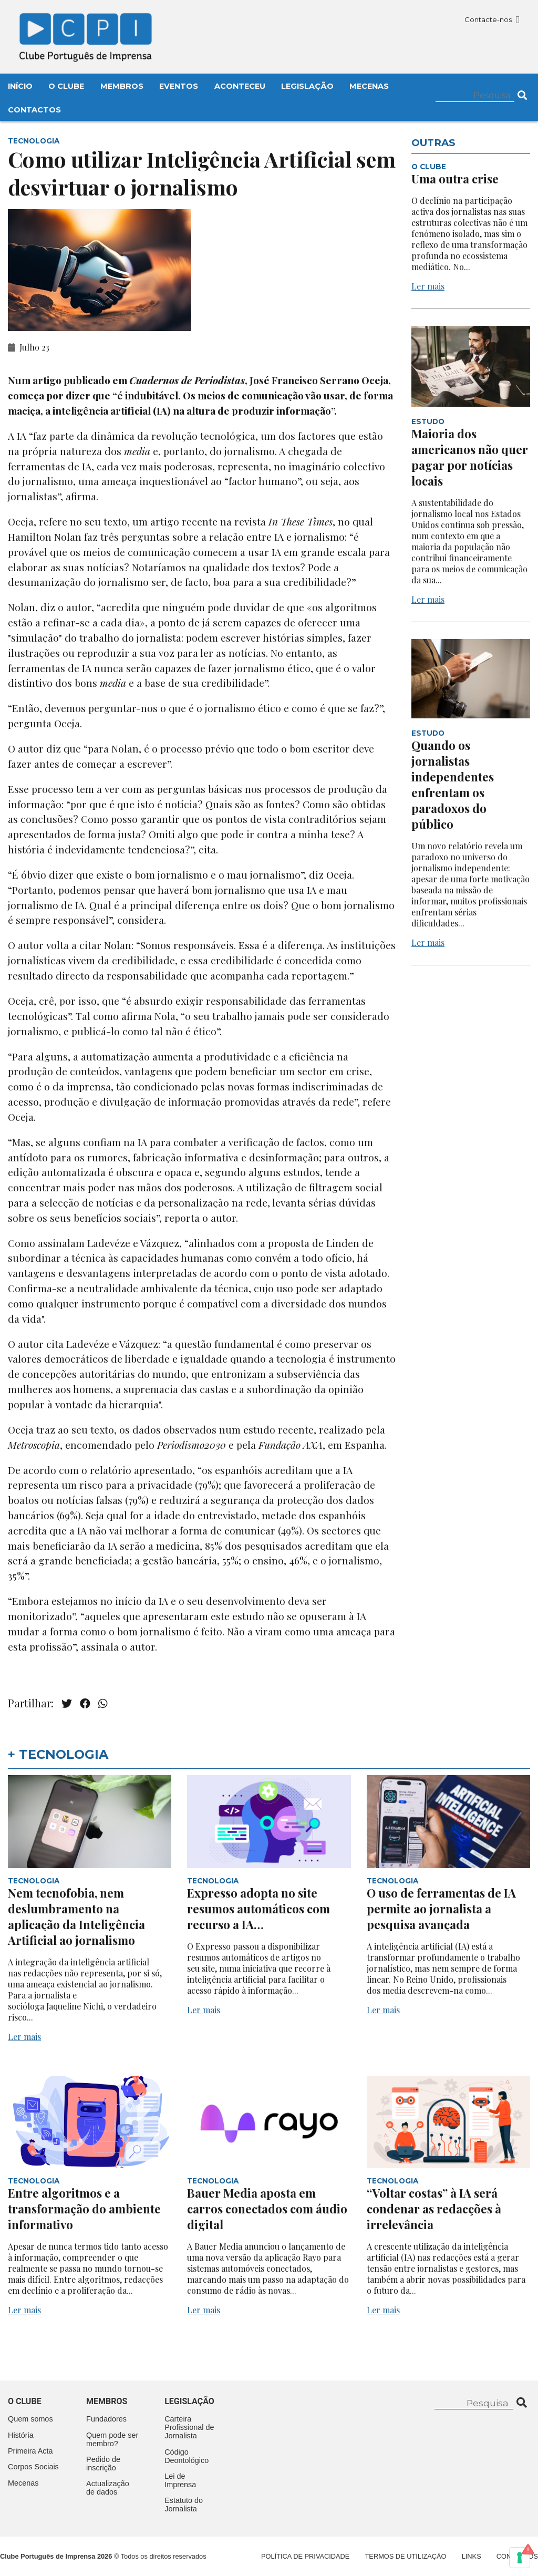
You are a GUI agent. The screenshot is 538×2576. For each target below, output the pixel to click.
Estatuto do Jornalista (183, 2504)
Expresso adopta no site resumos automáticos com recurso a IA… (258, 1908)
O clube (25, 2401)
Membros (121, 86)
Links (471, 2556)
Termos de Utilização (406, 2556)
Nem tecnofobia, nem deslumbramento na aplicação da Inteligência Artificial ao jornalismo (76, 1916)
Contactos (34, 110)
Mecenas (369, 86)
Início (20, 86)
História (21, 2435)
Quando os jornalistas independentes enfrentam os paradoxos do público (452, 784)
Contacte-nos (492, 19)
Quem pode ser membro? (112, 2439)
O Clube (66, 86)
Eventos (178, 86)
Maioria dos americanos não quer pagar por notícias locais (469, 457)
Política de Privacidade (305, 2556)
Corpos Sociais (33, 2466)
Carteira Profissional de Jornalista (189, 2427)
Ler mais (427, 286)
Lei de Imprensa (180, 2480)
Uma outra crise (455, 179)
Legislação (307, 86)
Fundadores (106, 2419)
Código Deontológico (186, 2456)
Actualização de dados (107, 2487)
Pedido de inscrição (103, 2463)
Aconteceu (239, 86)
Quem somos (30, 2419)
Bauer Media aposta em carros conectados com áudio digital (267, 2208)
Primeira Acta (30, 2451)
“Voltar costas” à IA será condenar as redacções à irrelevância (434, 2208)
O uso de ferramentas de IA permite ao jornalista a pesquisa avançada (441, 1908)
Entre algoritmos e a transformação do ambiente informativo (84, 2208)
